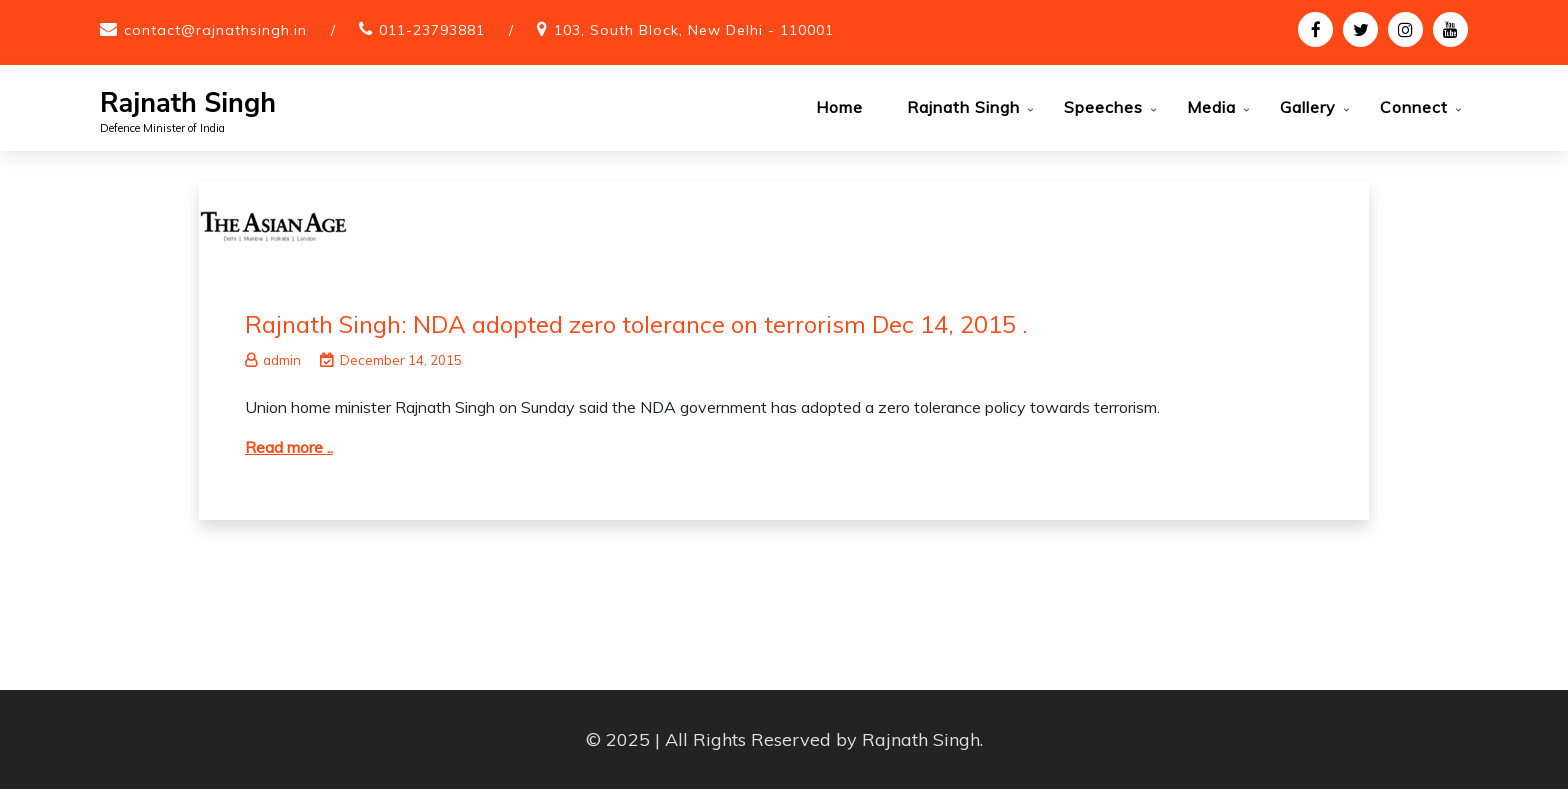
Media (1211, 107)
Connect (1414, 107)
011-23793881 (432, 30)
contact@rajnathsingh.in (215, 30)
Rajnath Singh (188, 103)
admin (273, 360)
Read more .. (289, 447)
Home (839, 107)
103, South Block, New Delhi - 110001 (694, 30)
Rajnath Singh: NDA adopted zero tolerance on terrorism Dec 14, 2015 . (636, 324)
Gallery (1308, 107)
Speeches (1103, 107)
